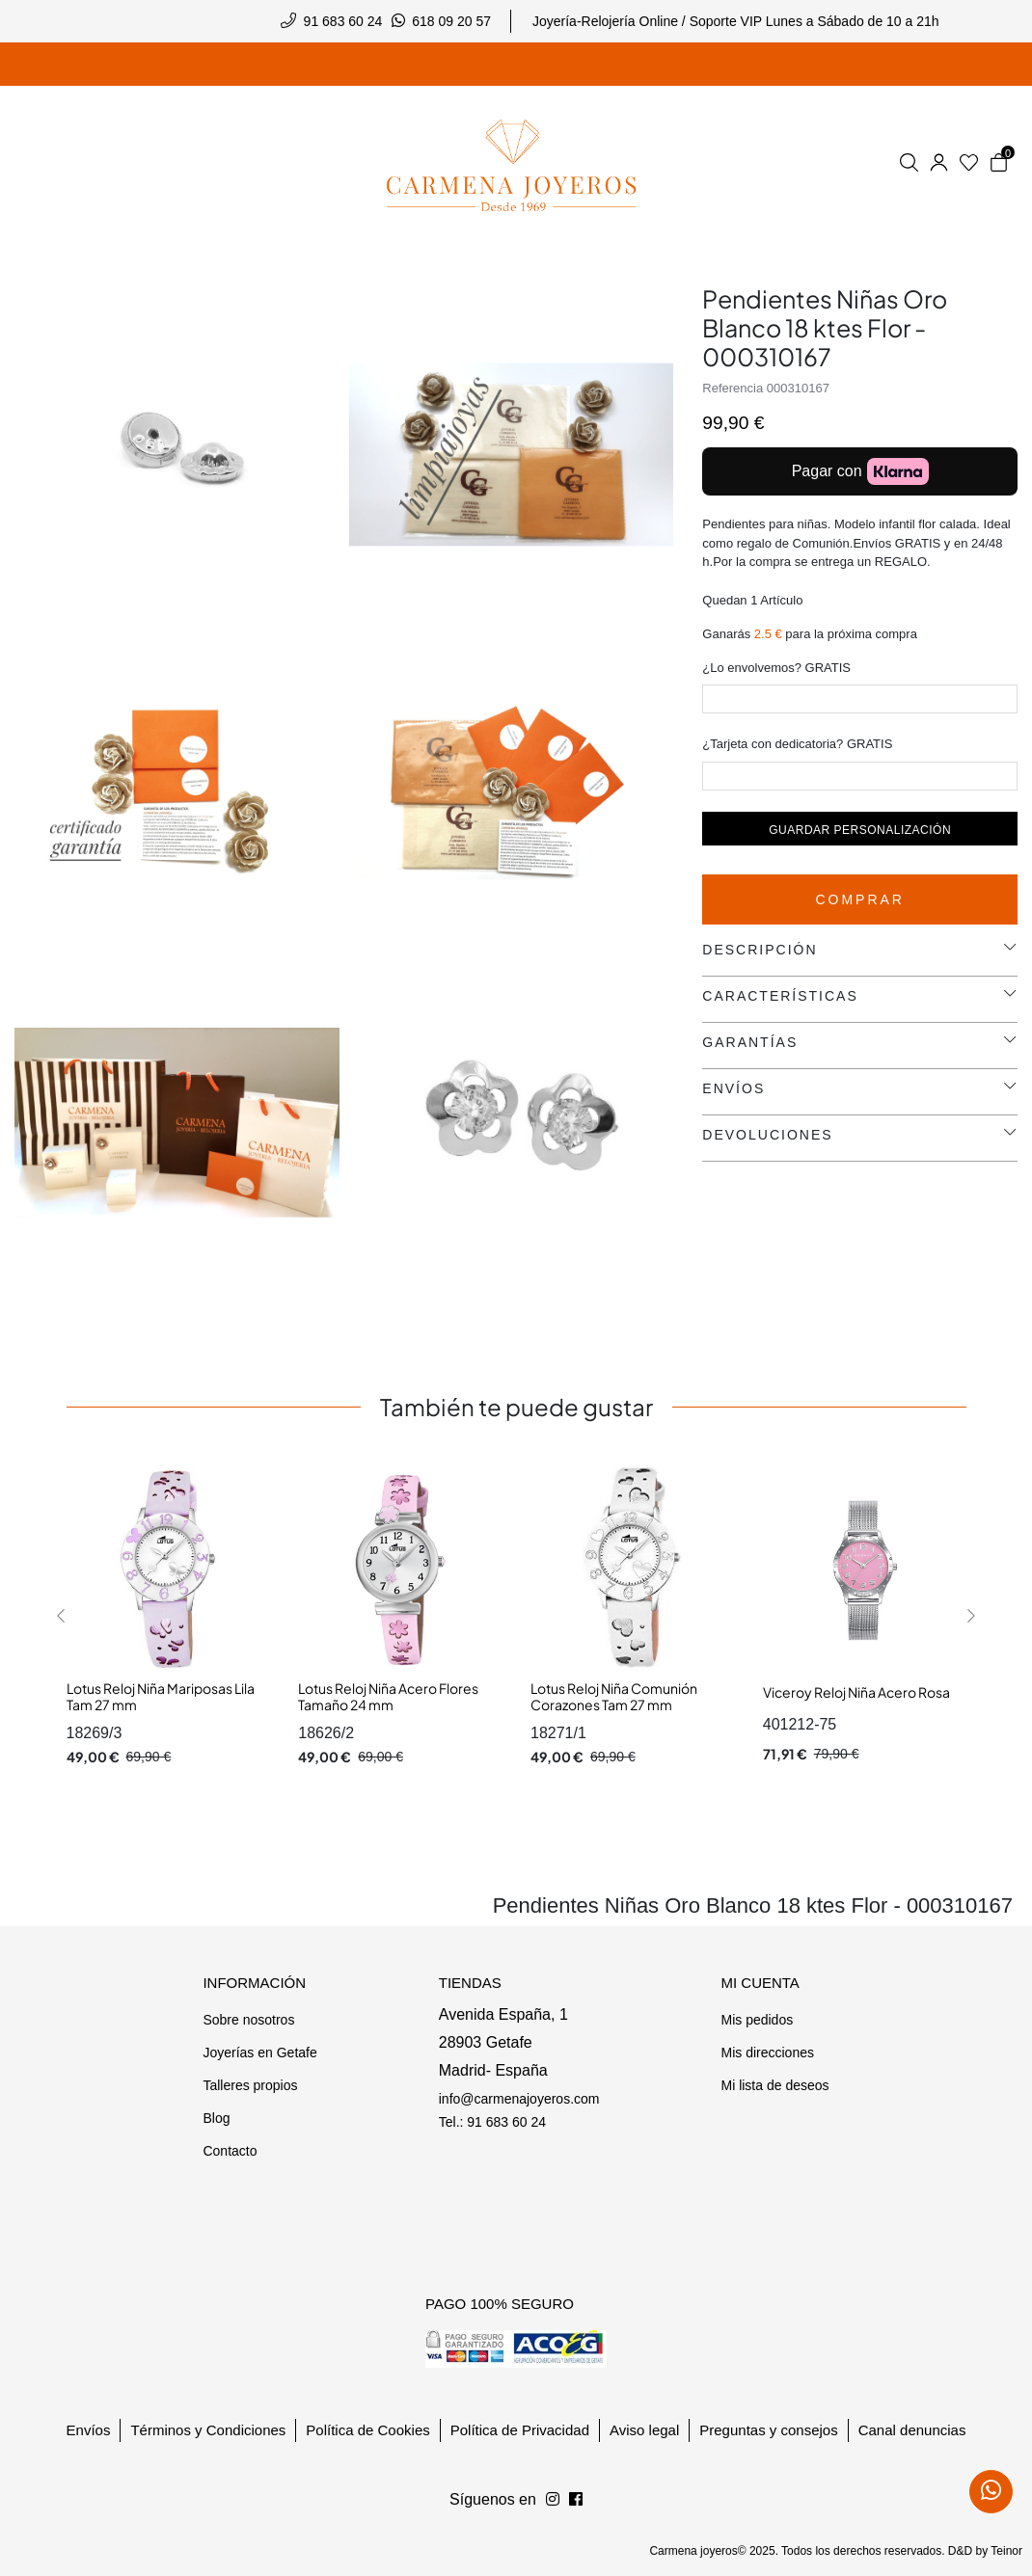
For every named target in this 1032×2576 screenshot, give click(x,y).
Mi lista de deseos (774, 2085)
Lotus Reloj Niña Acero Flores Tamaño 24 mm (388, 1696)
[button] (61, 1615)
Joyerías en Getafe (259, 2052)
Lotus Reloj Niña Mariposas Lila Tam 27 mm (161, 1696)
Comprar (860, 899)
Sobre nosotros (248, 2019)
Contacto (230, 2151)
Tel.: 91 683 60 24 (492, 2122)
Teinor (1006, 2551)
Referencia (732, 388)
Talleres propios (250, 2085)
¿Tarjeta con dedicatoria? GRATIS (797, 744)
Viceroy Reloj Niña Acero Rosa (856, 1692)
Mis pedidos (756, 2019)
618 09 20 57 (451, 21)
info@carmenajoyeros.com (519, 2098)
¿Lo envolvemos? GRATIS (776, 667)
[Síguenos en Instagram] (576, 2499)
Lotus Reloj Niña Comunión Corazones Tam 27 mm (613, 1696)
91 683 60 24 (343, 21)
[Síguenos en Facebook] (552, 2499)
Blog (216, 2118)
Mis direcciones (766, 2052)
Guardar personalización (860, 830)
